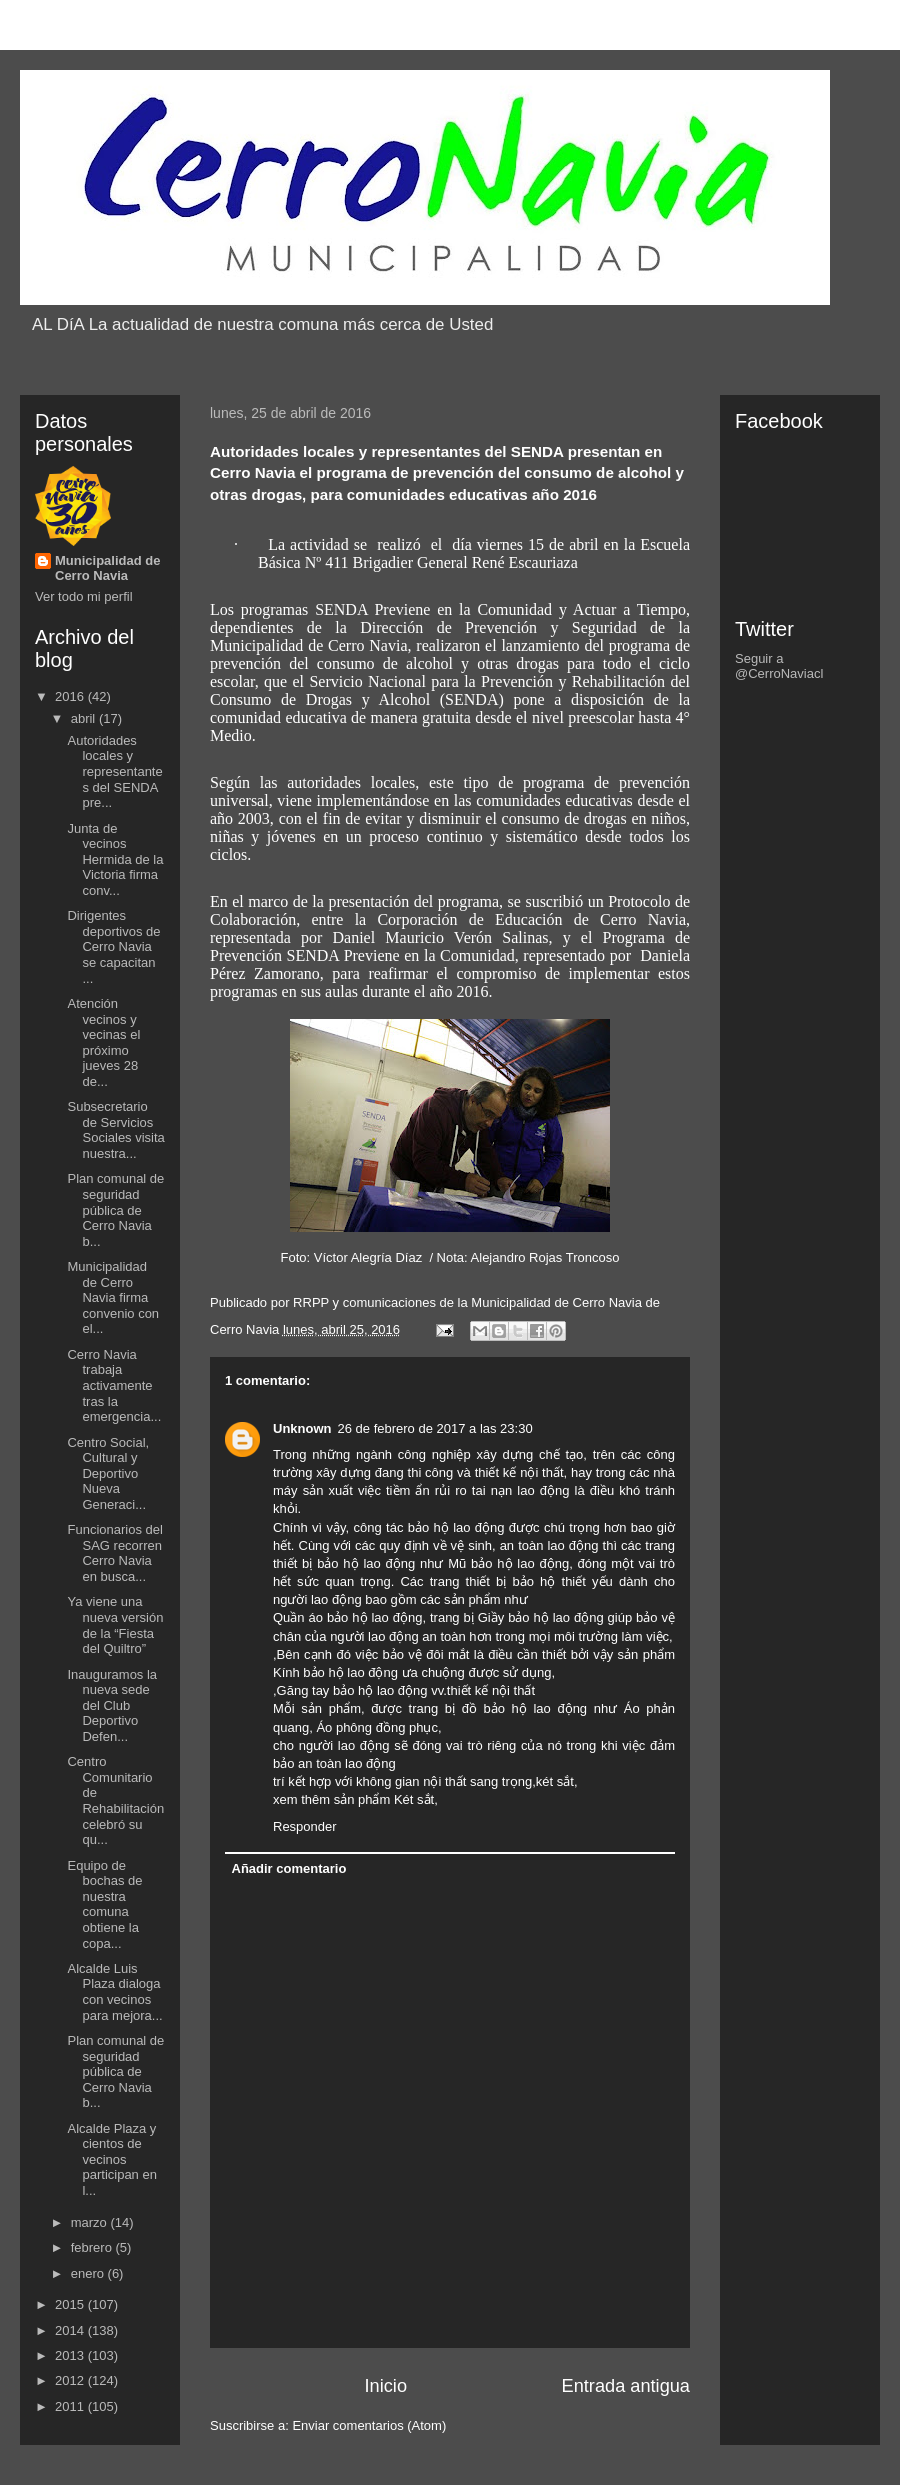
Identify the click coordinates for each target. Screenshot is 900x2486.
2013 (71, 2355)
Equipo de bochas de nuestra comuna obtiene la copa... (104, 1904)
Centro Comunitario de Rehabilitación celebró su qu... (115, 1800)
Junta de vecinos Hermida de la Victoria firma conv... (115, 859)
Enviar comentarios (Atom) (369, 2425)
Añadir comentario (289, 1868)
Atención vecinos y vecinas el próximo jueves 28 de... (103, 1042)
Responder (305, 1826)
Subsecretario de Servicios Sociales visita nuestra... (115, 1130)
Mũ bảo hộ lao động (508, 1563)
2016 (71, 696)
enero (89, 2273)
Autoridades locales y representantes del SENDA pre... (114, 771)
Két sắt (414, 1799)
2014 (71, 2330)
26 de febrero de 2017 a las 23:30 (435, 1428)
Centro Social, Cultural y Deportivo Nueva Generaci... (108, 1473)
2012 (71, 2380)
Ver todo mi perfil (84, 596)
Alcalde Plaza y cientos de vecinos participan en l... (111, 2159)
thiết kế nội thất (519, 1472)
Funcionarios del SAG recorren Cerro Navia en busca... (114, 1553)
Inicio (386, 2386)
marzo (91, 2222)
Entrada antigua (626, 2386)
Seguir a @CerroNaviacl (779, 666)
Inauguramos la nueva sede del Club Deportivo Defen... (112, 1705)
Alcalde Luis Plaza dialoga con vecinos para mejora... (114, 1992)
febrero (93, 2247)
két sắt (555, 1781)
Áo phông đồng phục (377, 1727)
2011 (71, 2406)
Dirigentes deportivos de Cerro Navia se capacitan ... (113, 946)
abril (85, 718)
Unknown (302, 1428)
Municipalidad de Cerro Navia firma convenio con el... (113, 1297)
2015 (71, 2304)
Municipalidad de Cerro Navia (107, 568)
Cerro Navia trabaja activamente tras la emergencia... (114, 1385)
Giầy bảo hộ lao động (541, 1617)
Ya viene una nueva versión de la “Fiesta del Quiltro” (115, 1625)
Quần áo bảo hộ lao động (347, 1617)
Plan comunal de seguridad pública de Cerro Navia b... (115, 1209)
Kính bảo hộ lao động (335, 1672)
